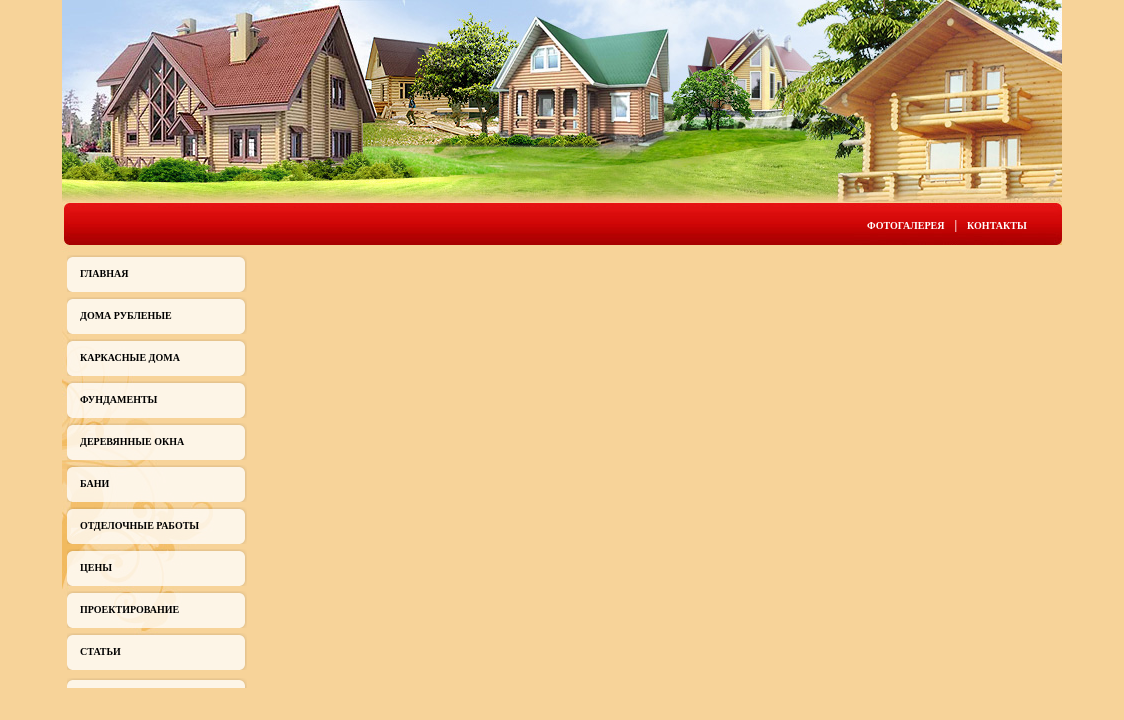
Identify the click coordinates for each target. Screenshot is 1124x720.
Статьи (100, 651)
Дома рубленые (126, 315)
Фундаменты (118, 399)
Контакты (997, 225)
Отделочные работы (139, 525)
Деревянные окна (132, 441)
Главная (104, 273)
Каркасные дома (130, 357)
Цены (96, 567)
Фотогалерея (905, 225)
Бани (94, 483)
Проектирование (129, 609)
